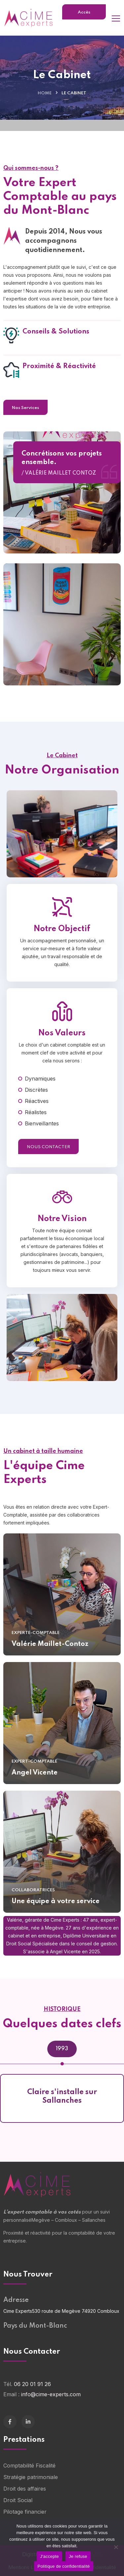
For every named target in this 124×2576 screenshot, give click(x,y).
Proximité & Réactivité (59, 378)
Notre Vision (62, 1230)
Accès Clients (84, 14)
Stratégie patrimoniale (30, 2477)
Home (45, 93)
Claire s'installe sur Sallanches (62, 2096)
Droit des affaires (24, 2488)
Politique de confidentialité (63, 2566)
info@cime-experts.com (51, 2394)
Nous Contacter (48, 1158)
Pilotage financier (25, 2511)
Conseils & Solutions (55, 343)
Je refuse (78, 2556)
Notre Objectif (62, 940)
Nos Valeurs (62, 1045)
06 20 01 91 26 (32, 2384)
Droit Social (17, 2500)
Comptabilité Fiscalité (29, 2465)
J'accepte (49, 2556)
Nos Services (25, 408)
